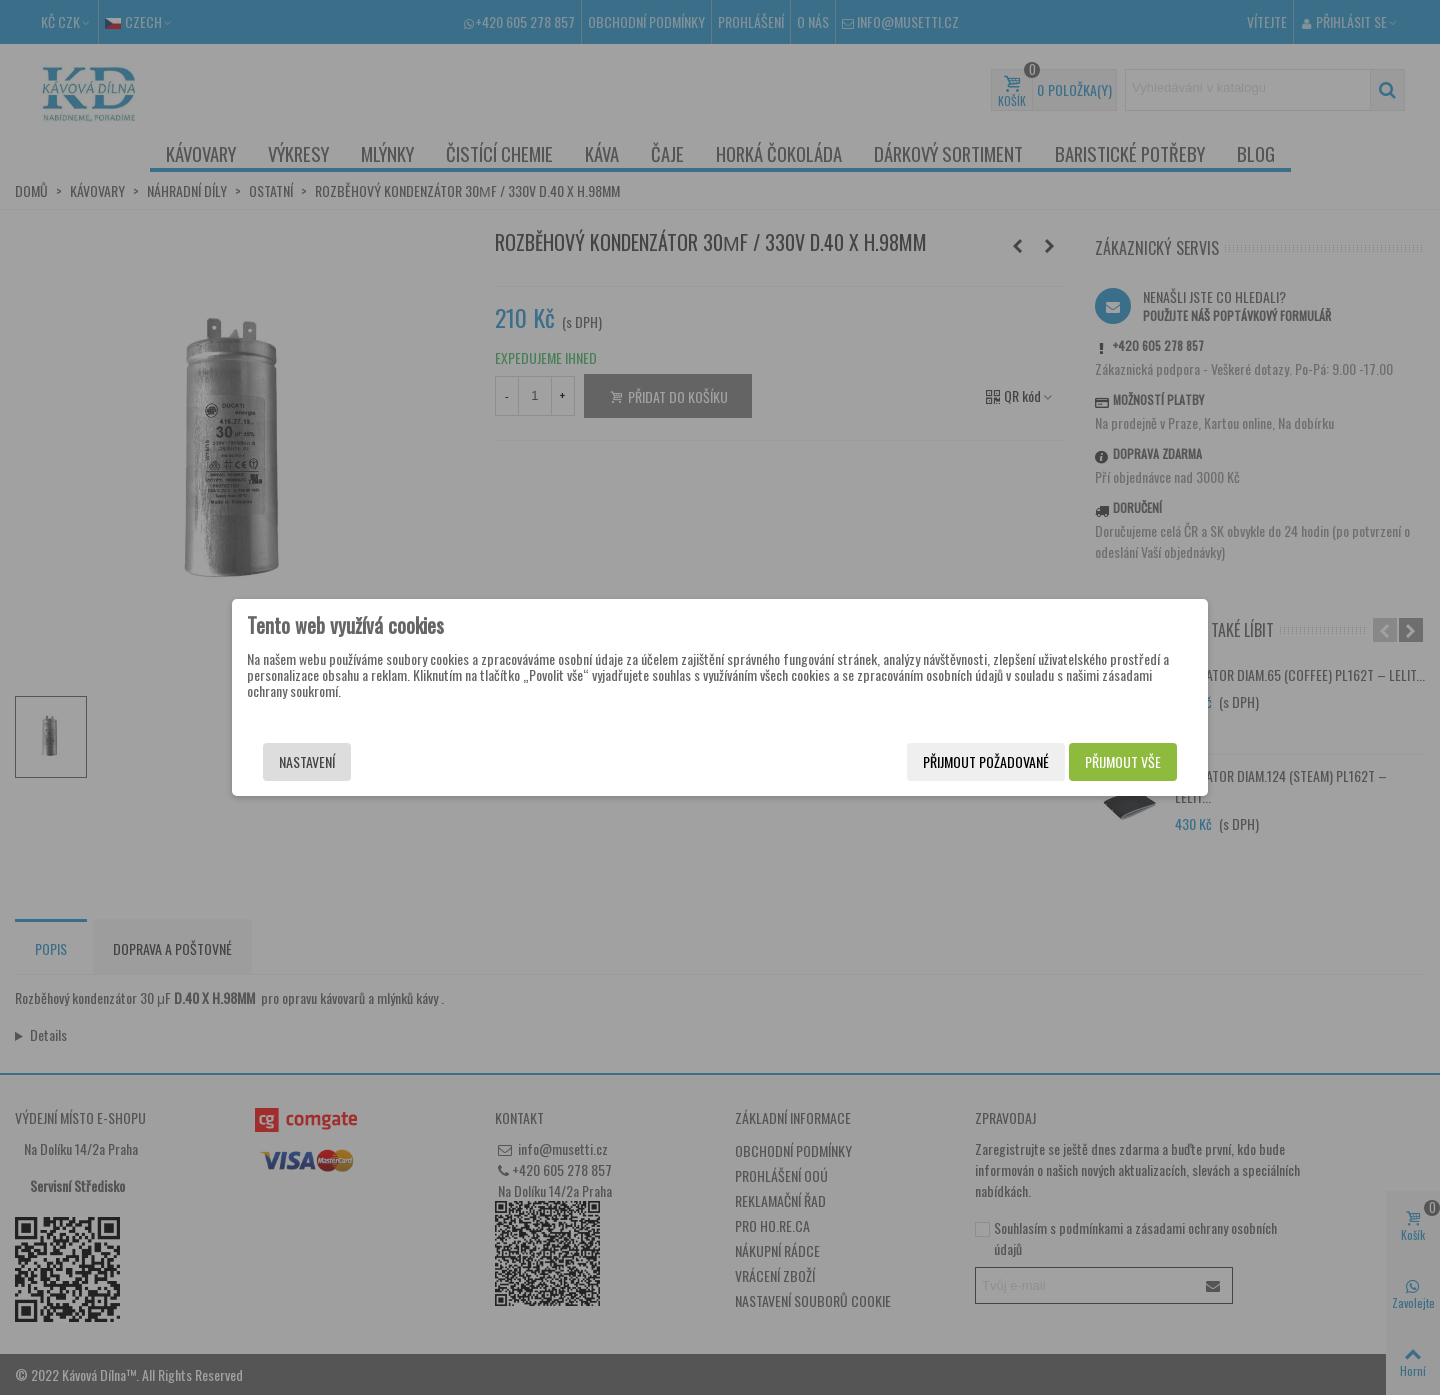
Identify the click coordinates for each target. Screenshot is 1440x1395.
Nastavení (307, 761)
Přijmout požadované (986, 761)
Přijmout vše (1123, 761)
